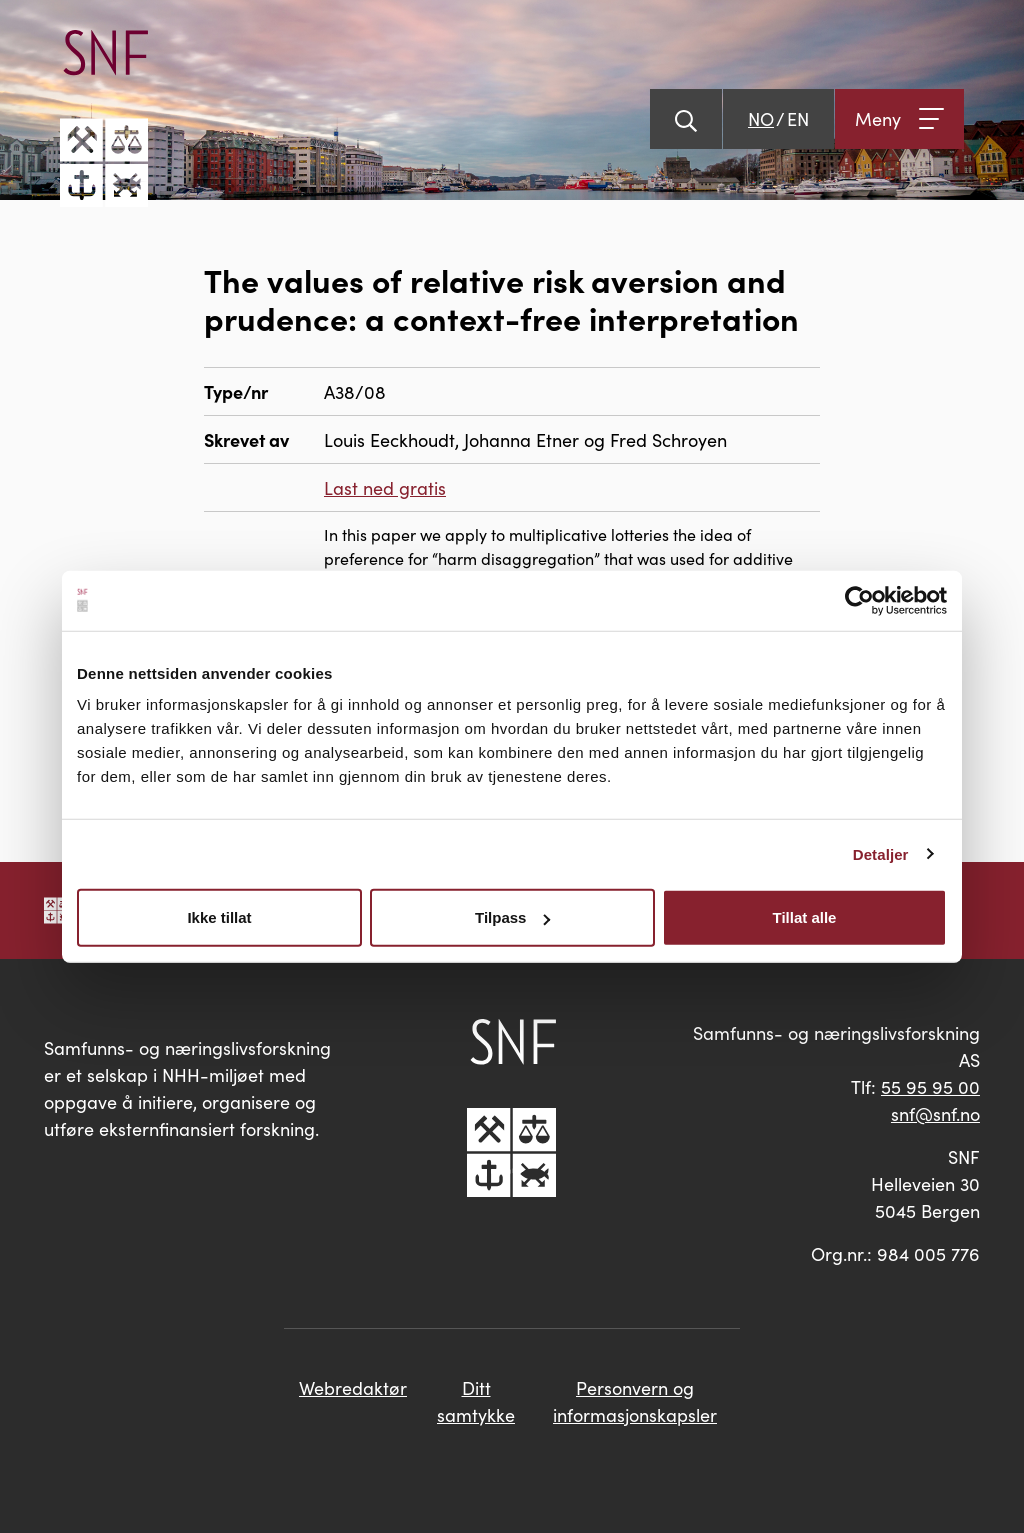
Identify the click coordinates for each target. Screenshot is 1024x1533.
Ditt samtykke (476, 1401)
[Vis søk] (686, 119)
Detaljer (881, 853)
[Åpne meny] (899, 119)
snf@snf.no (935, 1113)
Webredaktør (353, 1387)
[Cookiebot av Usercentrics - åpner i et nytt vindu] (859, 600)
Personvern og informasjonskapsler (635, 1401)
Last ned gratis (385, 487)
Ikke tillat (219, 917)
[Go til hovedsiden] (104, 118)
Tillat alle (805, 917)
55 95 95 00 (930, 1086)
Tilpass (512, 917)
